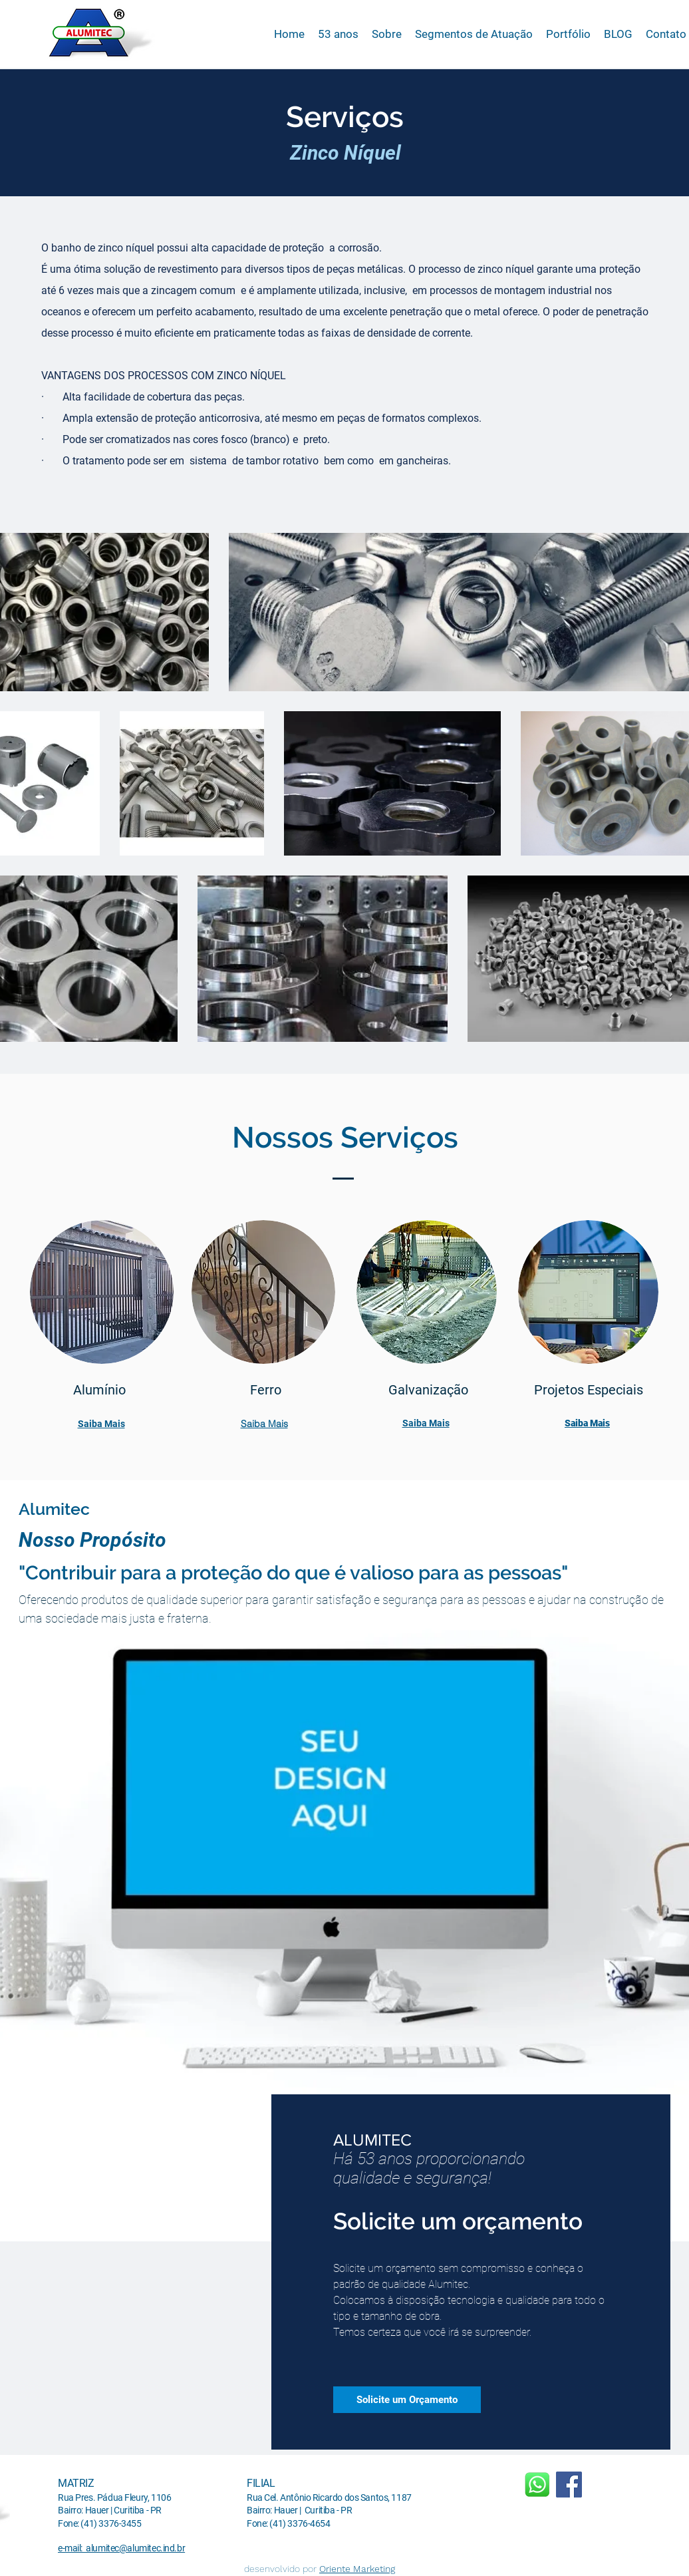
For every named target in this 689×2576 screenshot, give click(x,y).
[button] (473, 34)
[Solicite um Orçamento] (407, 2399)
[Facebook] (569, 2484)
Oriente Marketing (357, 2568)
